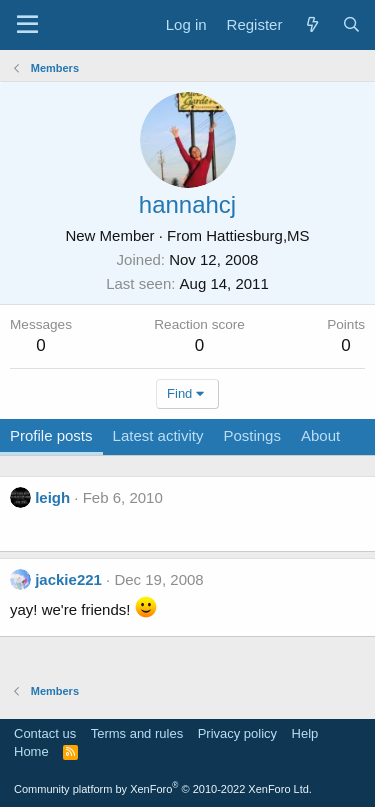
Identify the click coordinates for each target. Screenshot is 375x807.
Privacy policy (237, 733)
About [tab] (320, 435)
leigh (52, 497)
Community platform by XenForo (163, 789)
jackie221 (68, 579)
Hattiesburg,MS (257, 235)
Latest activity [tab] (158, 435)
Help (305, 733)
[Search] (351, 24)
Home (31, 751)
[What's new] (311, 24)
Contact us (45, 733)
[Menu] (27, 25)
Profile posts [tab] (51, 435)
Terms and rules (137, 733)
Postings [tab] (252, 435)
